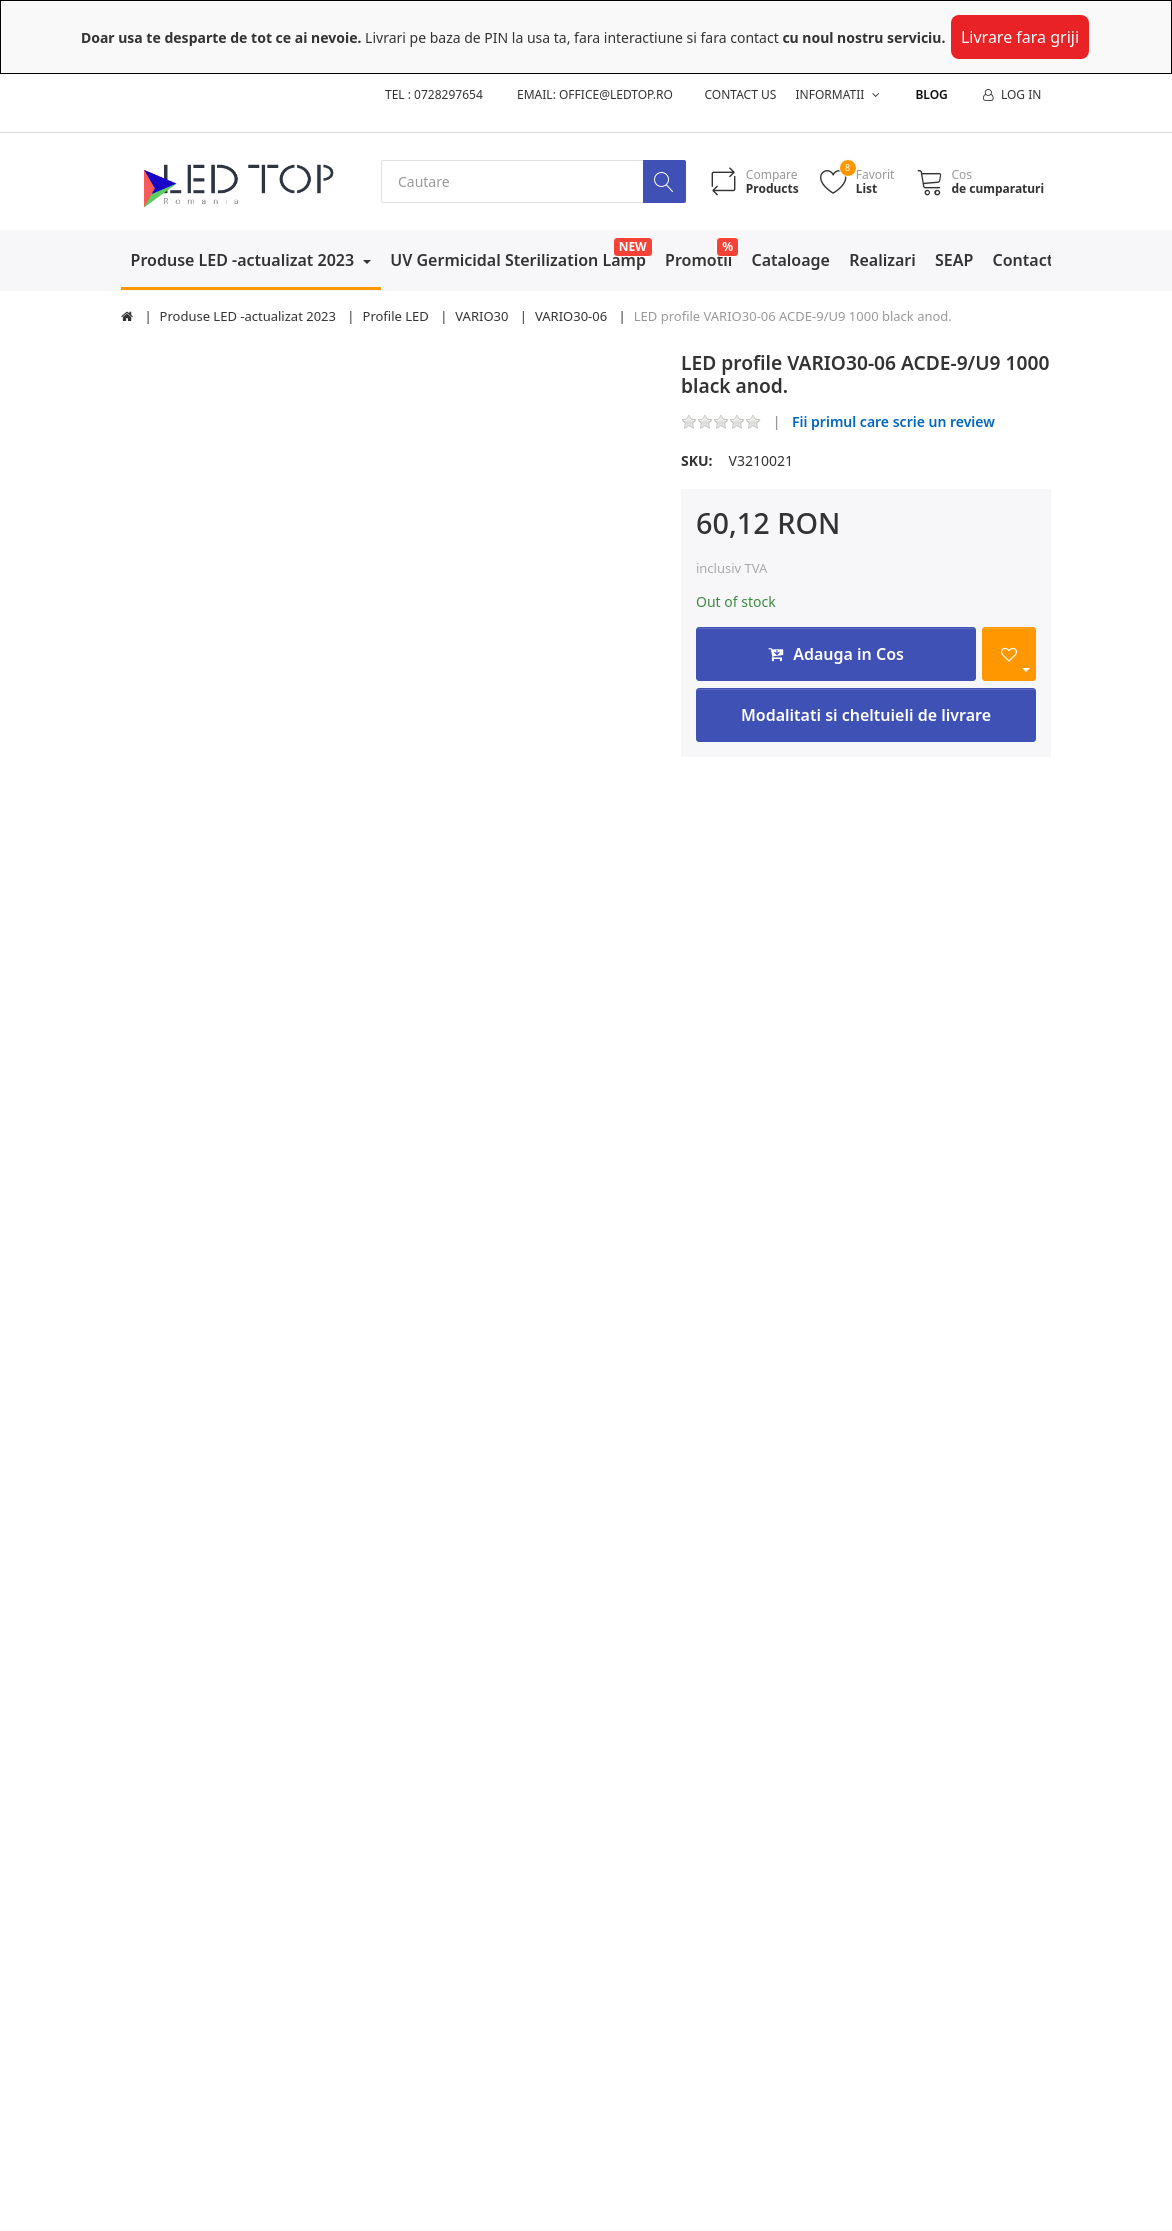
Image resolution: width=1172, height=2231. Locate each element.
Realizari (882, 260)
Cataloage (790, 260)
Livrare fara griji (1020, 37)
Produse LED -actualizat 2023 (245, 260)
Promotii (698, 260)
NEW (633, 246)
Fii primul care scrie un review (893, 421)
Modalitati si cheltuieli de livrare (866, 715)
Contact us (741, 94)
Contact (1023, 260)
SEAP (954, 260)
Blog (931, 94)
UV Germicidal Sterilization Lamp (518, 260)
